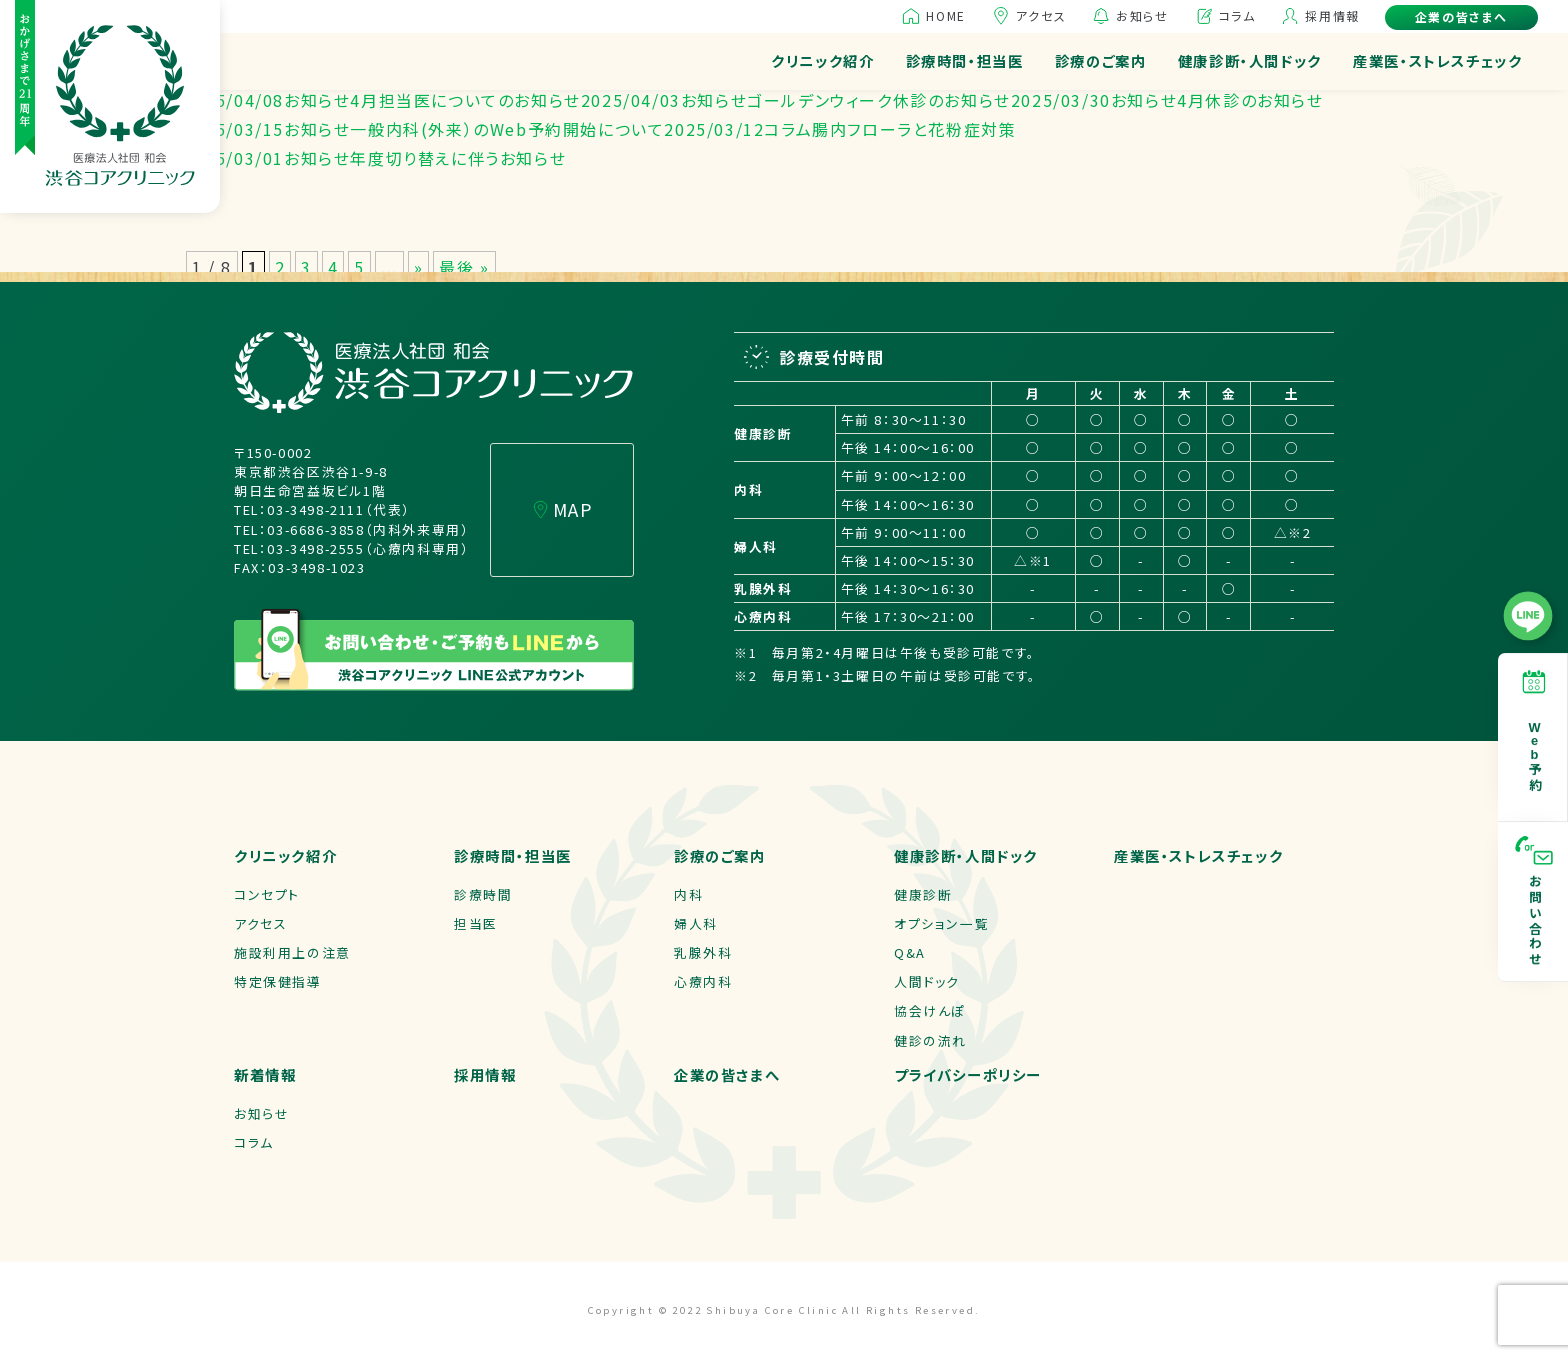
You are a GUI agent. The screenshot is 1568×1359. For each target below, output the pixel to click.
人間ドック (927, 981)
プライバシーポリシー (968, 1074)
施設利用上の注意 (292, 952)
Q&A (910, 952)
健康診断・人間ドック (1250, 60)
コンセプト (267, 894)
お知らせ (1142, 15)
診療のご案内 (1101, 60)
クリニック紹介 (822, 60)
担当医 (476, 923)
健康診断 (923, 894)
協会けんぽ (930, 1010)
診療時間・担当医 (965, 60)
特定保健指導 (278, 981)
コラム (1237, 15)
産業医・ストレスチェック (1437, 60)
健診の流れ (930, 1040)
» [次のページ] (419, 267)
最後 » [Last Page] (464, 267)
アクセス (1041, 15)
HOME (945, 15)
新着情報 (265, 1074)
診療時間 (483, 894)
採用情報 (1332, 15)
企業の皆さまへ (1461, 16)
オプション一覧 (941, 923)
